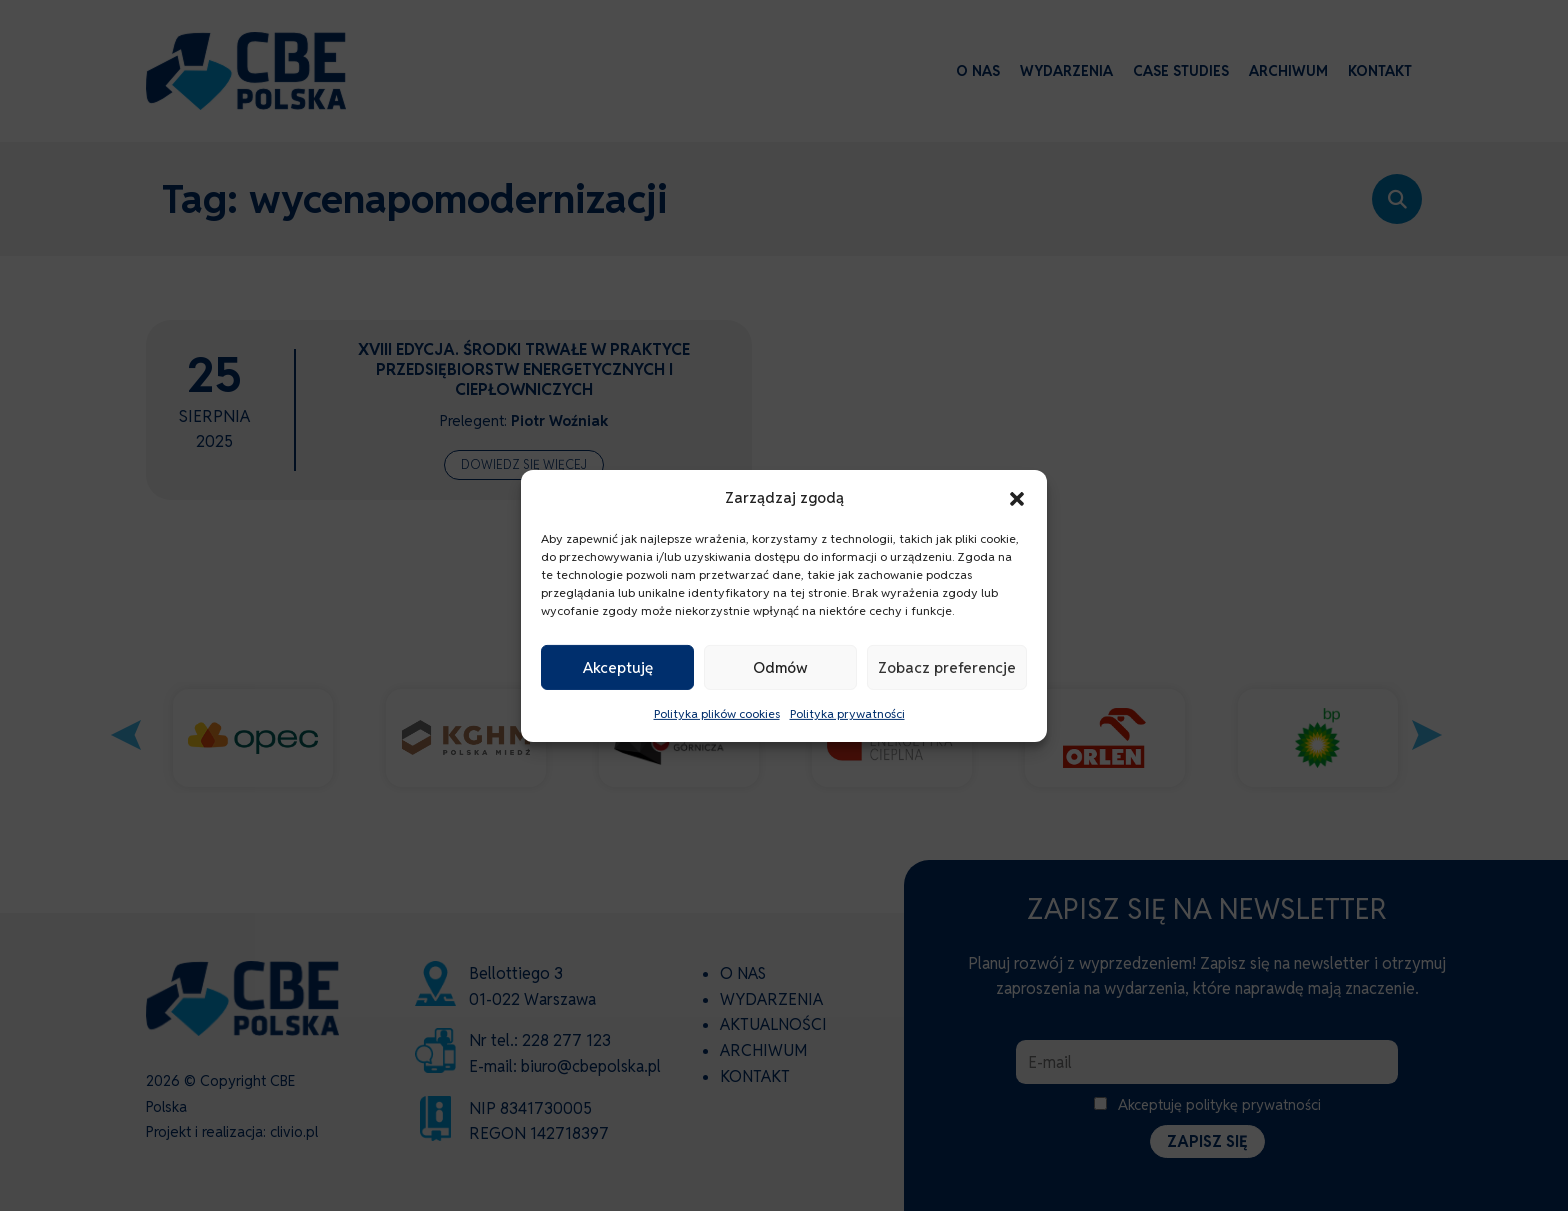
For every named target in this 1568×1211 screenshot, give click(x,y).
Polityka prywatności (847, 713)
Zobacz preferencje (947, 667)
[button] (1017, 497)
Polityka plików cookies (717, 713)
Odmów (780, 667)
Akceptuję (618, 667)
